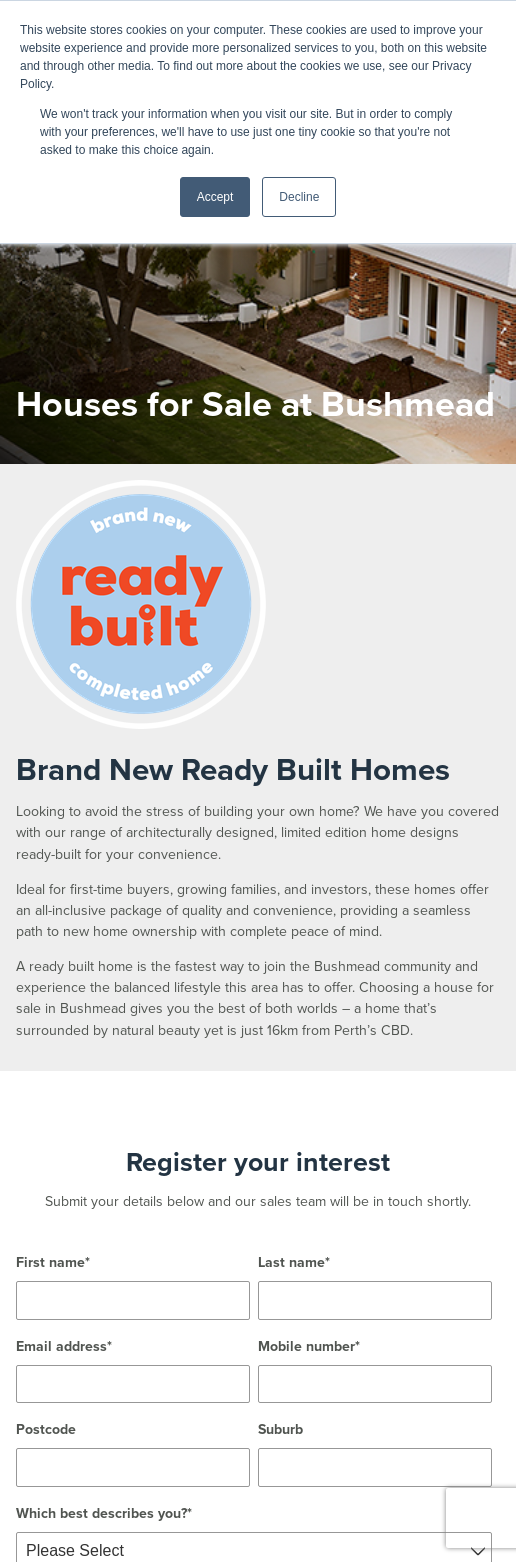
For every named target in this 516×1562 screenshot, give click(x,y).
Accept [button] (215, 197)
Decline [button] (299, 197)
